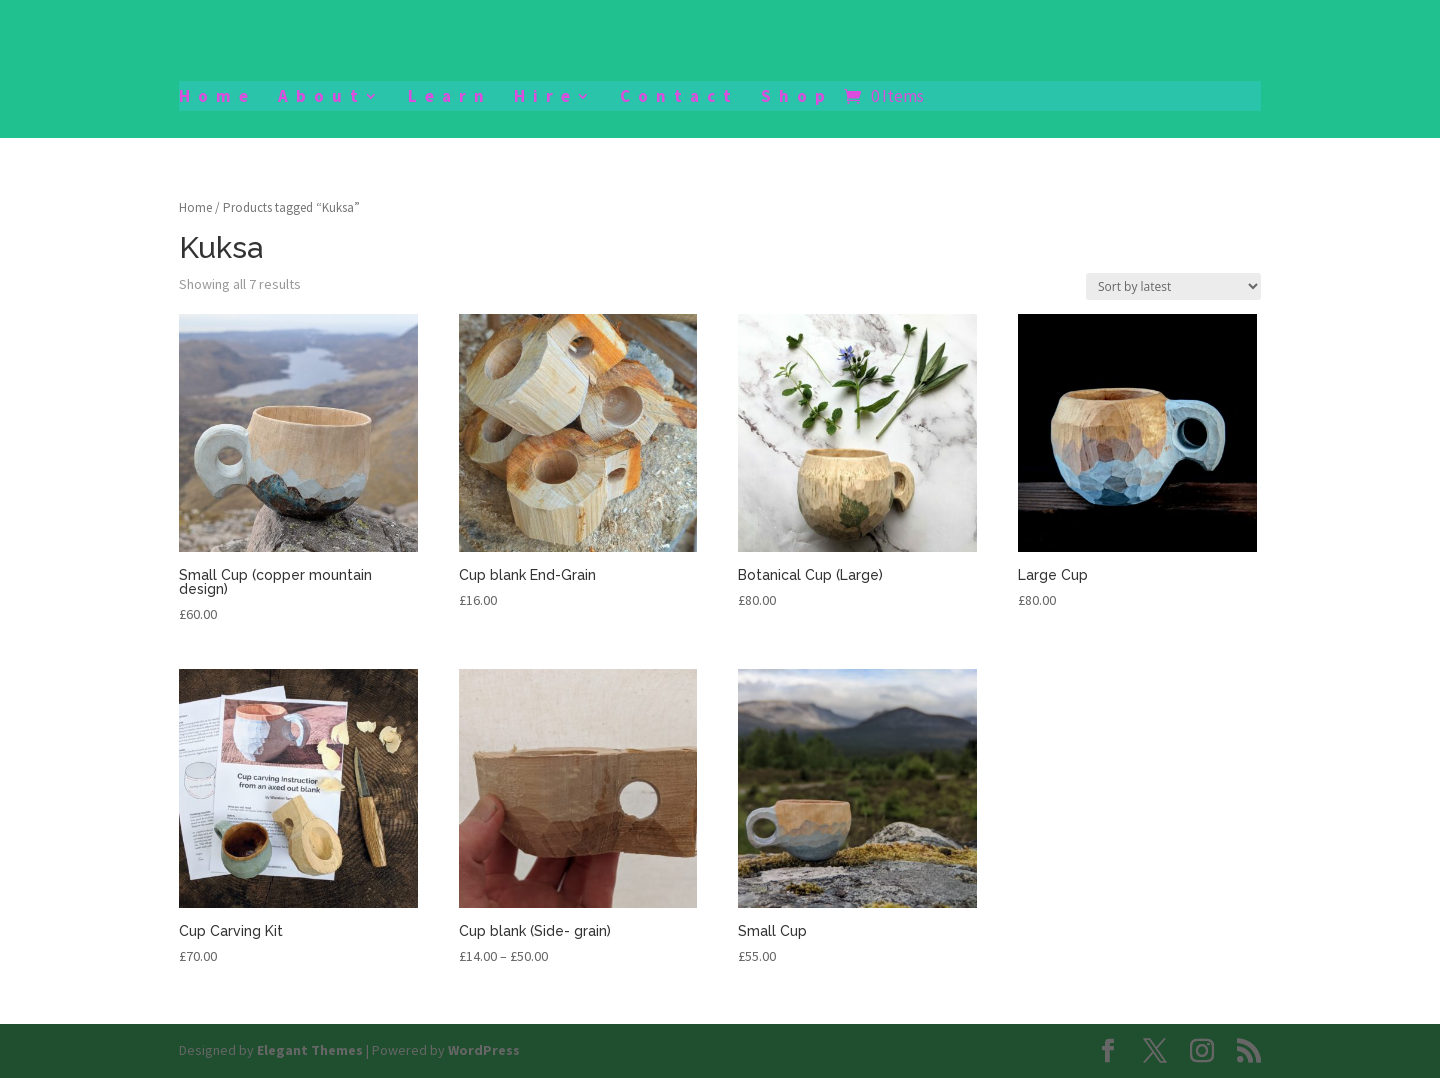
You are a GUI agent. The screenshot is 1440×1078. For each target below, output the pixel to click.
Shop (797, 98)
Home (217, 98)
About (322, 98)
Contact (679, 98)
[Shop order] (1173, 286)
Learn (450, 98)
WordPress (484, 1050)
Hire (546, 98)
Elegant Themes (310, 1050)
